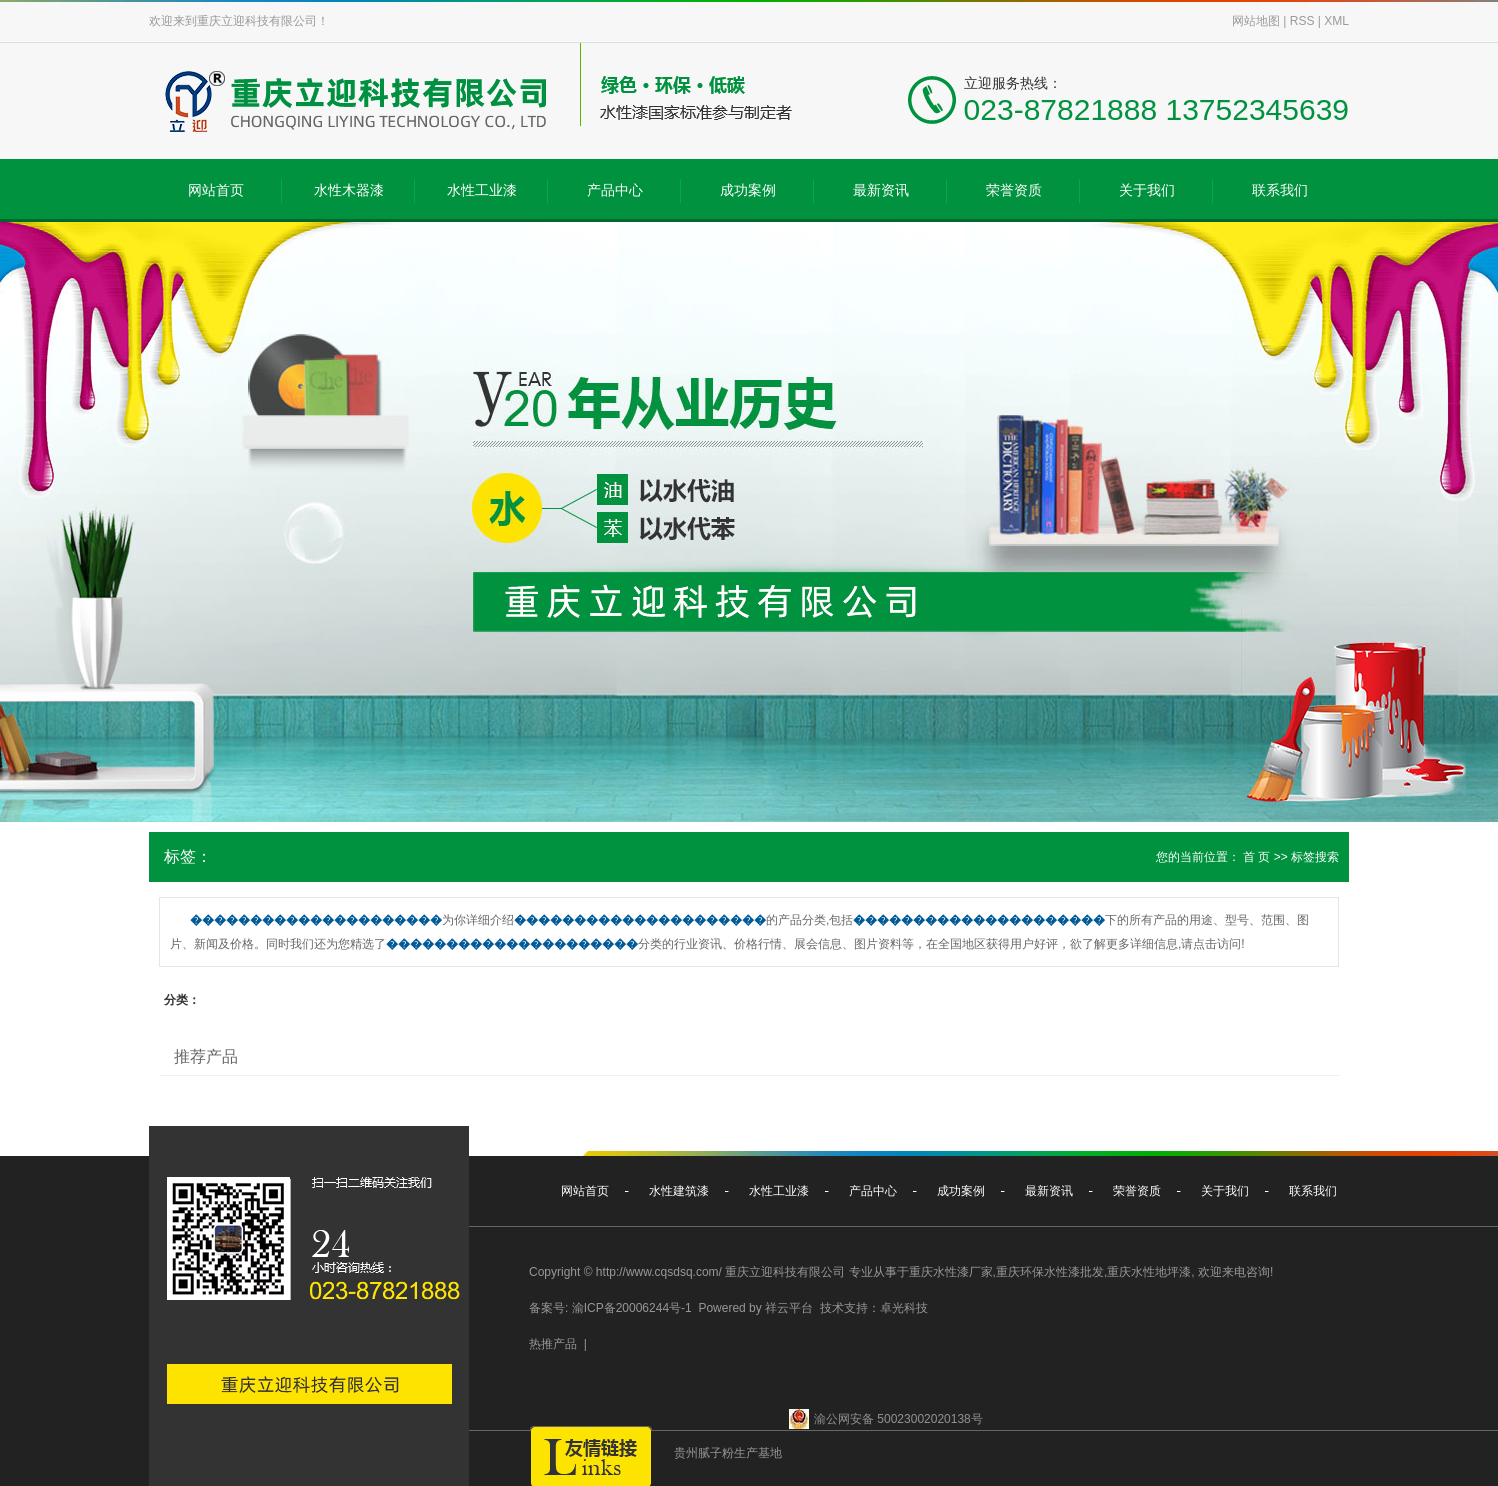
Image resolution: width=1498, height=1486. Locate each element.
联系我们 (1280, 190)
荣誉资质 (1014, 190)
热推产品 (553, 1344)
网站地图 (1256, 21)
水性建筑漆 (679, 1191)
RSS (1302, 21)
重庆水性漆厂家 (951, 1272)
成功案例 (748, 190)
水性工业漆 (482, 190)
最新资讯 (881, 190)
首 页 (1256, 857)
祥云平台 (789, 1308)
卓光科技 (904, 1308)
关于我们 (1147, 190)
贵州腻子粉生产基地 (728, 1453)
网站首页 (216, 190)
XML (1336, 21)
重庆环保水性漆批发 (1050, 1272)
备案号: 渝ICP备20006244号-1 (610, 1308)
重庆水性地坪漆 (1149, 1272)
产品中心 (615, 190)
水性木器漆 (349, 190)
